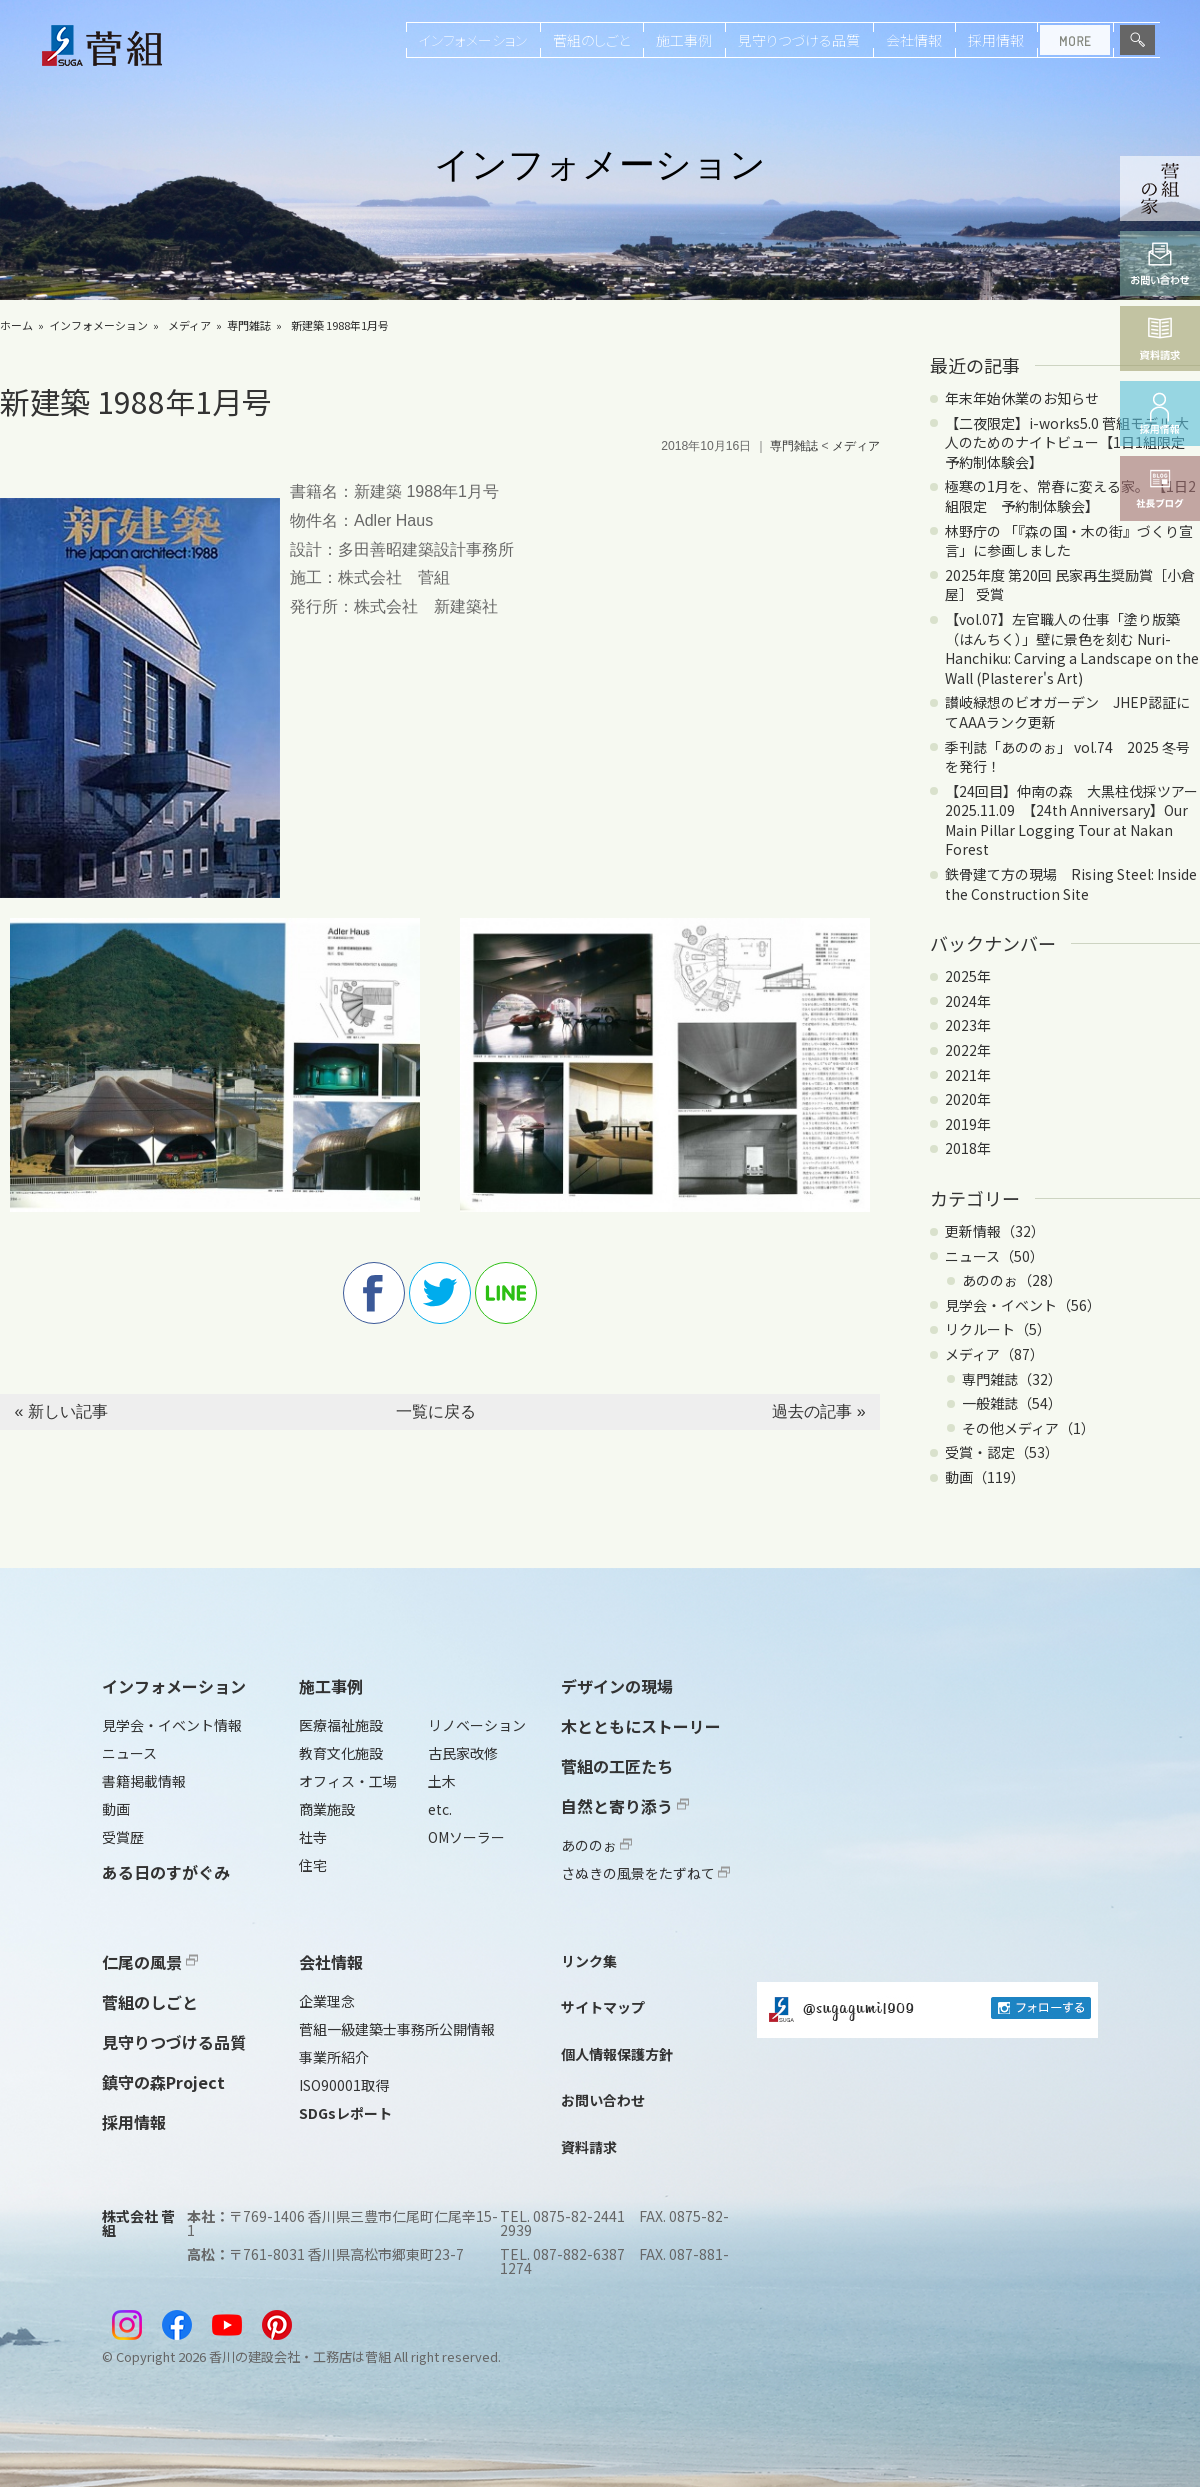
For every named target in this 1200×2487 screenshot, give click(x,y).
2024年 (968, 1001)
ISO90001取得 (344, 2085)
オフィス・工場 (348, 1781)
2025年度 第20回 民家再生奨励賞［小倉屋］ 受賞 (1070, 585)
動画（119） (985, 1477)
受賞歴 (123, 1837)
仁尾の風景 (150, 1962)
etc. (440, 1809)
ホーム (16, 325)
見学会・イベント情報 (172, 1725)
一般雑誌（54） (1012, 1403)
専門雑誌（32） (1012, 1379)
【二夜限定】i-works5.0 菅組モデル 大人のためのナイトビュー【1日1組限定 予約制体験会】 (1072, 442)
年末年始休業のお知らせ (1022, 398)
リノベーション (477, 1725)
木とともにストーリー (641, 1726)
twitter (440, 1293)
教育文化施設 (341, 1753)
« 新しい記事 (60, 1411)
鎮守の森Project (163, 2082)
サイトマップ (603, 2007)
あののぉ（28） (1012, 1280)
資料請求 (589, 2147)
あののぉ (596, 1845)
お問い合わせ (603, 2100)
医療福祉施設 (341, 1725)
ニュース (129, 1753)
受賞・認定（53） (1002, 1452)
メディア (189, 325)
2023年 (968, 1025)
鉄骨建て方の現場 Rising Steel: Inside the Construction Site (1071, 884)
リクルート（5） (998, 1329)
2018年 (968, 1148)
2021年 (968, 1075)
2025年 (968, 976)
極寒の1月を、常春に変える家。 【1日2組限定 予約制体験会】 (1070, 496)
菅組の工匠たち (617, 1766)
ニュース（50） (994, 1256)
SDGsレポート (345, 2113)
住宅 (313, 1865)
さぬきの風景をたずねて (645, 1873)
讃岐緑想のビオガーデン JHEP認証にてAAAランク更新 (1067, 712)
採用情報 (996, 40)
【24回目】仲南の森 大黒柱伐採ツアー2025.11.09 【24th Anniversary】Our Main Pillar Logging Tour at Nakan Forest (1071, 820)
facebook (374, 1293)
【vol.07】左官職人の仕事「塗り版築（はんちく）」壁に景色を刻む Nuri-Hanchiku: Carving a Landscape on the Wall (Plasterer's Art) (1072, 648)
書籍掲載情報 (144, 1781)
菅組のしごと (591, 40)
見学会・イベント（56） (1023, 1305)
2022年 (968, 1050)
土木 (442, 1781)
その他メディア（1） (1028, 1428)
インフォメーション (473, 40)
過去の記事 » (818, 1411)
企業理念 (327, 2001)
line (506, 1293)
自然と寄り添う (625, 1806)
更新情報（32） (995, 1231)
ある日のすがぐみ (166, 1872)
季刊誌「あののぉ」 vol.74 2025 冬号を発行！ (1067, 757)
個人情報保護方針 (617, 2054)
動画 (116, 1809)
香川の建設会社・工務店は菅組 (300, 2356)
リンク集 (589, 1961)
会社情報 (914, 40)
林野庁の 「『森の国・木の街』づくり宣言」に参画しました (1069, 541)
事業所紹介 (334, 2057)
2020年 (968, 1099)
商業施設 (327, 1809)
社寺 (313, 1837)
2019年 (968, 1124)
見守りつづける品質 (799, 40)
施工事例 (684, 40)
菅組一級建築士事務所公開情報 (397, 2029)
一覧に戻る (436, 1411)
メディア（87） (994, 1354)
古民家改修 (463, 1753)
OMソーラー (466, 1837)
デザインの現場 (617, 1686)
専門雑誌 (249, 325)
